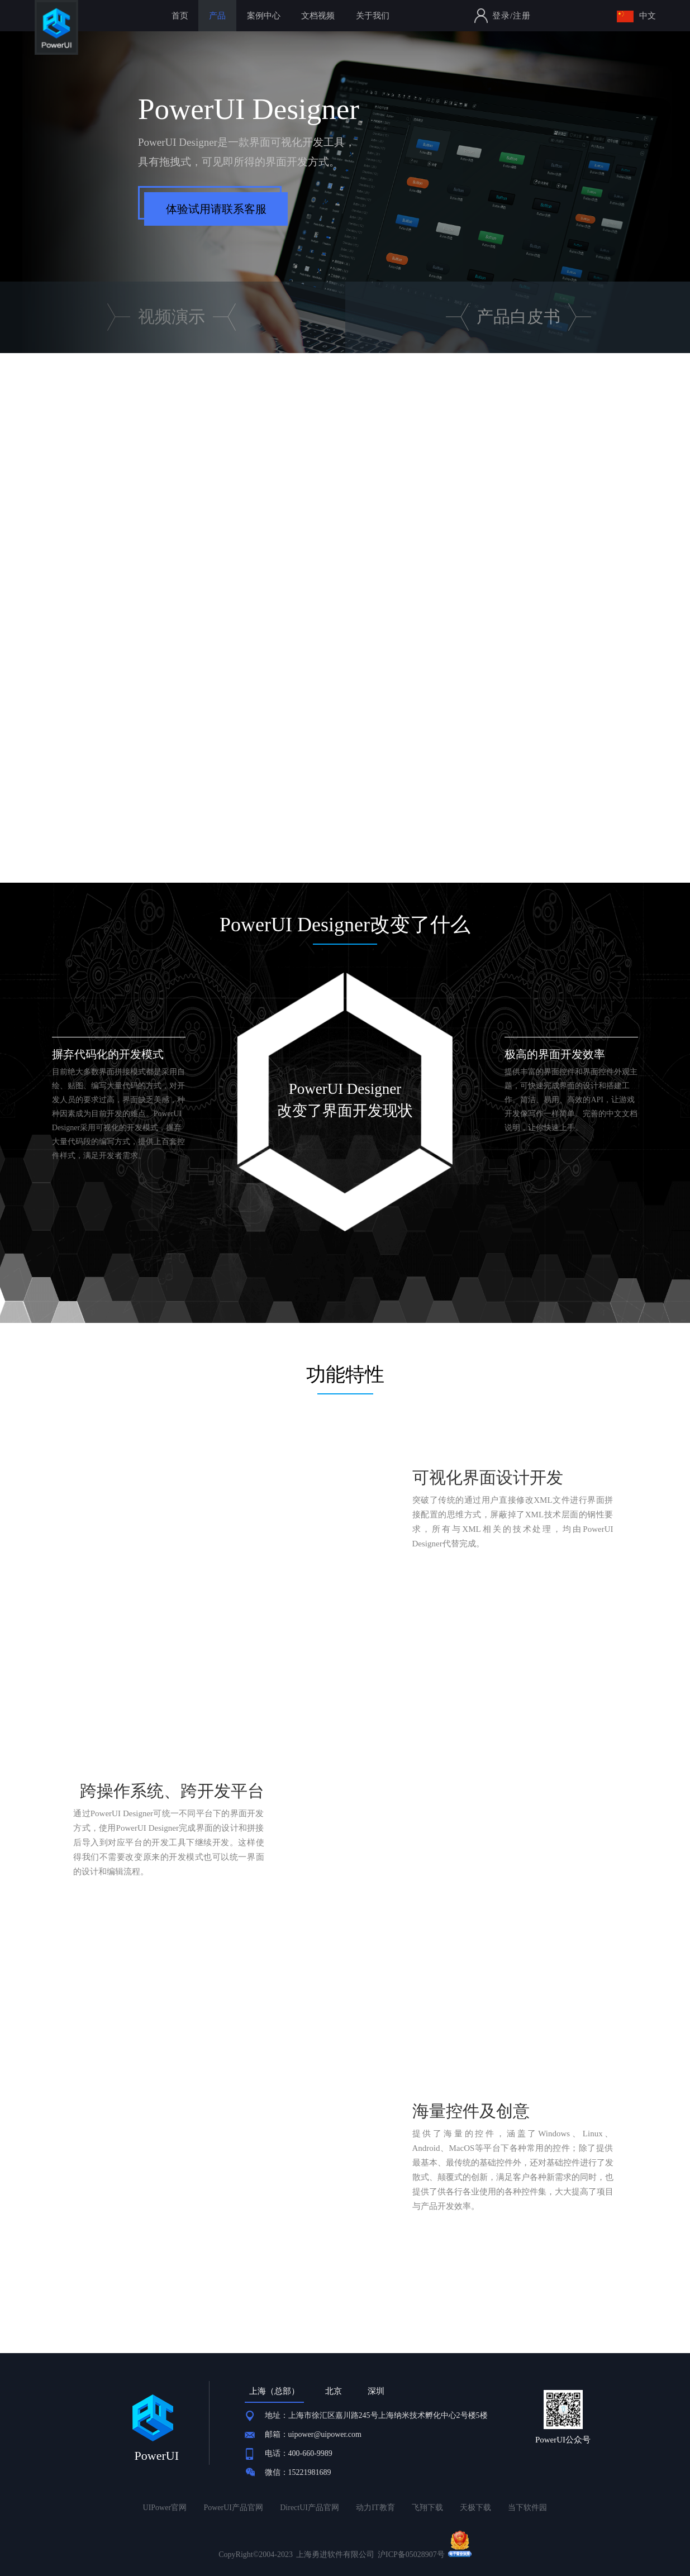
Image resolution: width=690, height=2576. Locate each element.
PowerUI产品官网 (233, 2507)
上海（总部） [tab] (274, 2391)
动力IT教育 (375, 2507)
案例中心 (263, 15)
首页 (180, 15)
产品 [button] (217, 15)
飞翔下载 (427, 2507)
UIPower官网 (165, 2507)
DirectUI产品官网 (309, 2507)
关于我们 (372, 15)
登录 (501, 15)
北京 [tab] (333, 2391)
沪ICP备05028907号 (411, 2554)
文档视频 (318, 15)
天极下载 (475, 2507)
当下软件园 (527, 2507)
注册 (522, 15)
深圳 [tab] (376, 2391)
